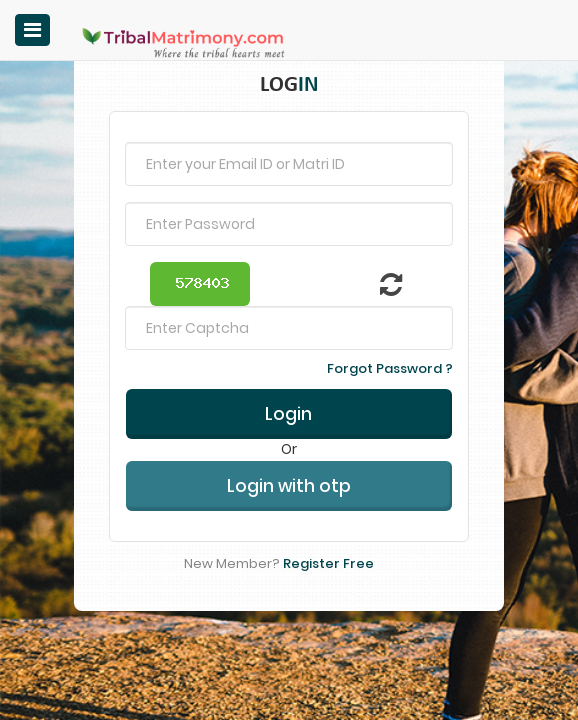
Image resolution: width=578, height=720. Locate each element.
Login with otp (289, 452)
